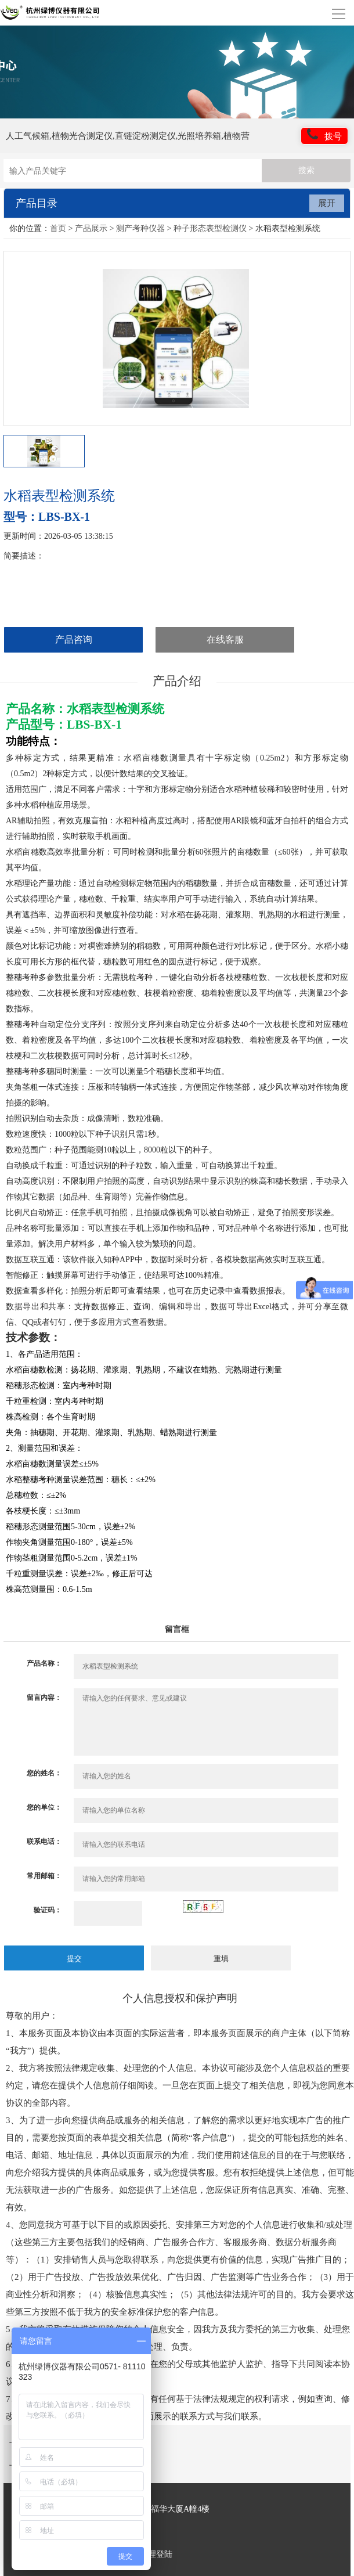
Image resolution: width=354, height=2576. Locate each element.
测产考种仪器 (140, 228)
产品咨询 (73, 639)
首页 (58, 228)
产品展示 (91, 228)
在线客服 (225, 639)
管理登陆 (156, 2554)
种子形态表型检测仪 (210, 228)
